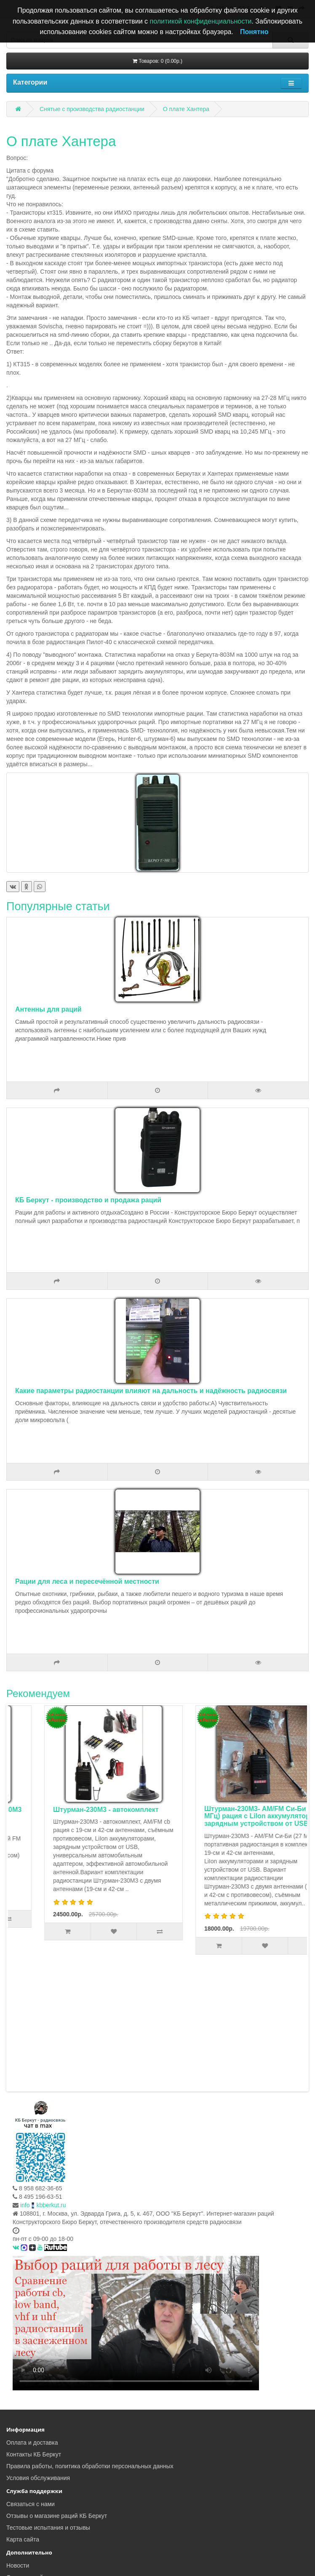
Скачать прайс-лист (33, 2450)
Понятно (254, 31)
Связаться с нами (30, 2377)
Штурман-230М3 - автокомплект (212, 1809)
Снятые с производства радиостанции (92, 109)
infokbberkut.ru (43, 2078)
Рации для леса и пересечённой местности (87, 1581)
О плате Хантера (186, 109)
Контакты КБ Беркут (33, 2327)
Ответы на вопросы (33, 2524)
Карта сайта (22, 2412)
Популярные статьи (58, 906)
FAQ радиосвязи (28, 2512)
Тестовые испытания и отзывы (48, 2401)
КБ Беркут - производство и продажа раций (88, 1200)
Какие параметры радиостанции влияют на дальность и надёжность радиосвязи (151, 1390)
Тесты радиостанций (34, 2462)
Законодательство (31, 2536)
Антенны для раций (48, 1009)
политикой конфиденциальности (201, 21)
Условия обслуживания (38, 2351)
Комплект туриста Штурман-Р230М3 (68, 1809)
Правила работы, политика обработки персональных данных (90, 2339)
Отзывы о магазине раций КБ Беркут (56, 2389)
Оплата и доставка (32, 2315)
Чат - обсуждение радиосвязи (47, 2474)
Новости (17, 2438)
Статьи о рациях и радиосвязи (48, 2500)
